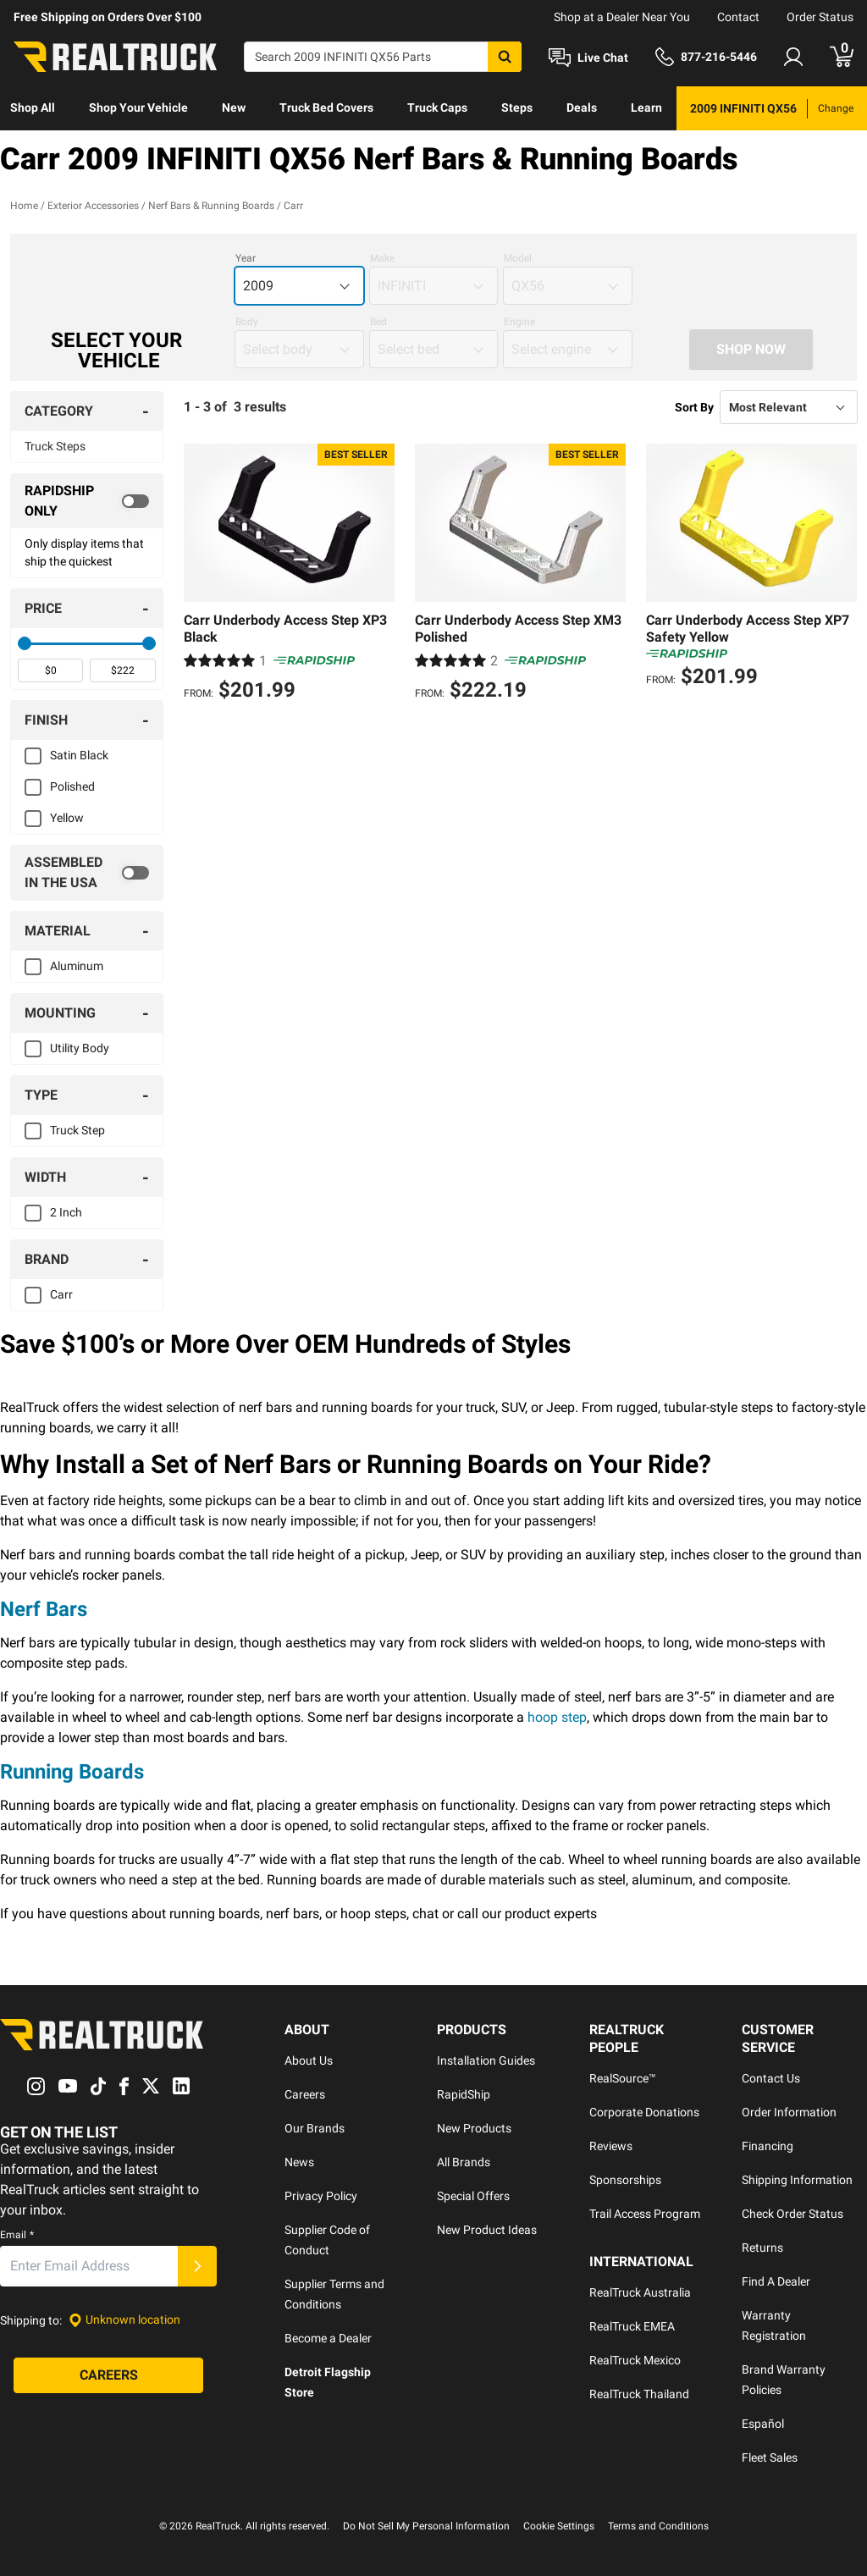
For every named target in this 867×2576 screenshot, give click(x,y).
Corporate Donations (644, 2112)
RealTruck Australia (640, 2292)
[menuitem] (32, 108)
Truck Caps (437, 107)
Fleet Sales (770, 2457)
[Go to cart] (841, 57)
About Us (308, 2060)
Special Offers (473, 2196)
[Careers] (108, 2375)
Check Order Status (792, 2213)
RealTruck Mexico (635, 2360)
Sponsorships (625, 2180)
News (299, 2162)
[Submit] (197, 2266)
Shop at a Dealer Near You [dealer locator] (622, 17)
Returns (762, 2247)
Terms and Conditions (658, 2526)
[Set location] (124, 2320)
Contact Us (771, 2078)
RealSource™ (622, 2078)
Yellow (67, 818)
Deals (581, 107)
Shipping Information (797, 2180)
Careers (304, 2094)
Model (518, 258)
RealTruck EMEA (632, 2326)
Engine (519, 322)
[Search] (383, 56)
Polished (72, 786)
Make (382, 258)
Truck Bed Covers (326, 107)
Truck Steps (55, 446)
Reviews (610, 2146)
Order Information (789, 2112)
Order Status (820, 17)
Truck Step (77, 1130)
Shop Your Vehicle (138, 107)
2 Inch (66, 1212)
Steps (517, 107)
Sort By (694, 407)
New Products (474, 2128)
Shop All (32, 107)
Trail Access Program (644, 2213)
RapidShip (463, 2094)
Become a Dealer (328, 2338)
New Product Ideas (487, 2230)
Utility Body (79, 1048)
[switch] (87, 501)
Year (245, 258)
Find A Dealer (776, 2281)
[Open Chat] (588, 57)
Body (246, 322)
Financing (767, 2146)
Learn (646, 107)
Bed (378, 322)
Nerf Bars (43, 1609)
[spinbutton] (50, 670)
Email (17, 2235)
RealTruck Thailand (639, 2394)
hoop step (557, 1717)
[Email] (89, 2266)
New (234, 107)
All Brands (463, 2162)
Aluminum (76, 966)
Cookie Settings (558, 2526)
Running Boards (72, 1772)
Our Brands (314, 2128)
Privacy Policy (320, 2196)
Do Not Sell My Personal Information (426, 2526)
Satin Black (79, 755)
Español (763, 2423)
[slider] (24, 643)
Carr (61, 1294)
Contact (738, 17)
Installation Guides (486, 2060)
